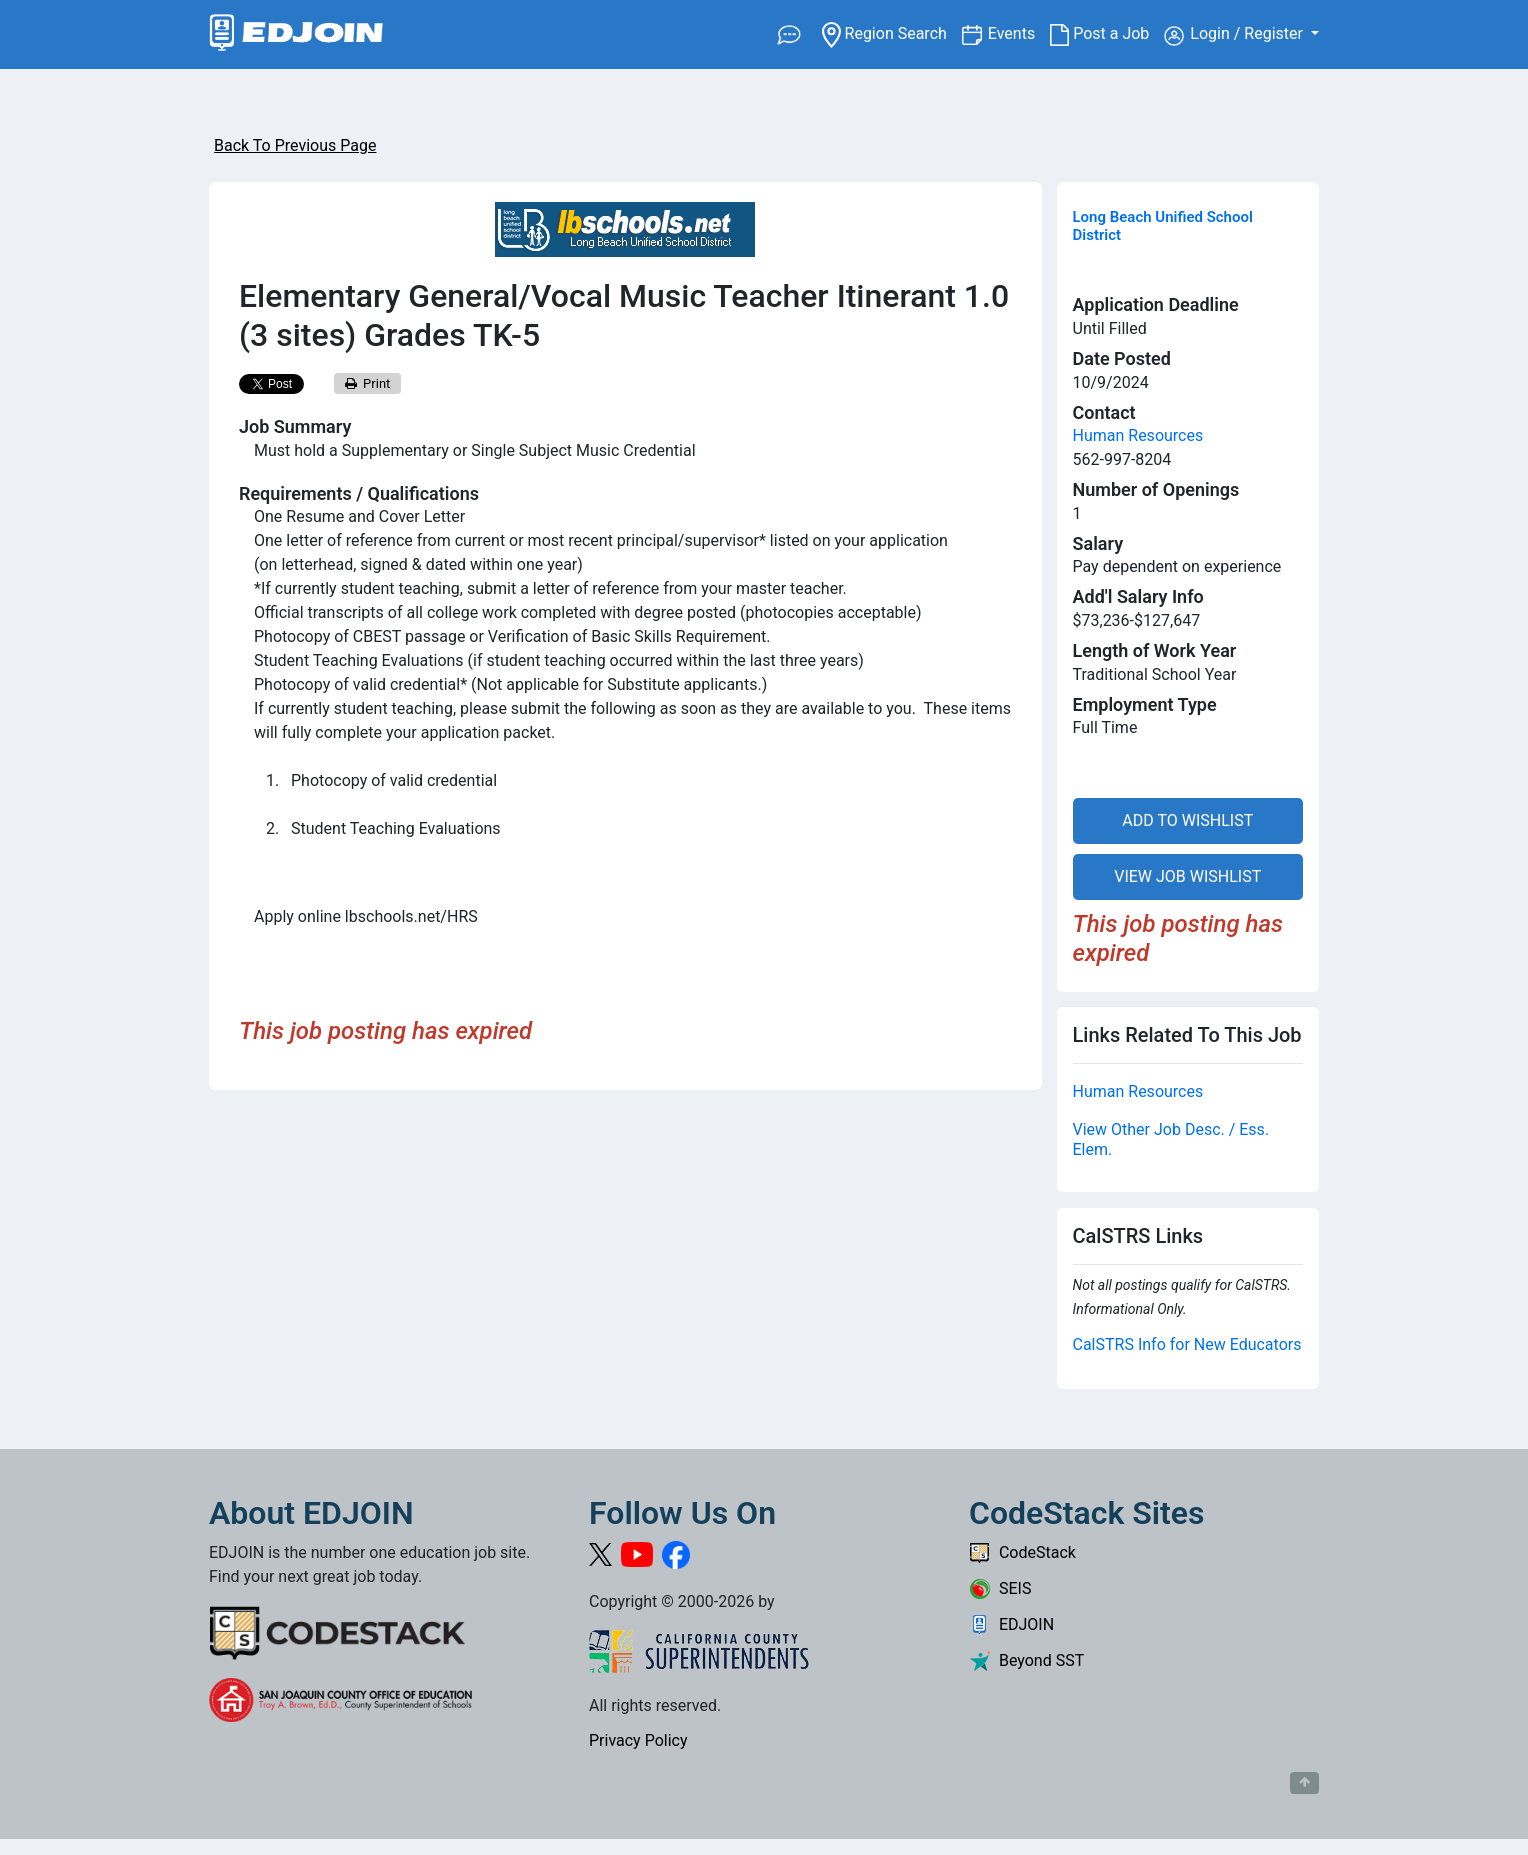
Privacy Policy (638, 1740)
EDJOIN (1011, 1624)
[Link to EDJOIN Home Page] (296, 34)
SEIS (1000, 1588)
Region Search (891, 32)
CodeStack (1022, 1552)
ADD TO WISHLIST (1187, 820)
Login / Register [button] (1235, 35)
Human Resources (1138, 435)
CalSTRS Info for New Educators (1187, 1344)
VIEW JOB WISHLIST (1187, 876)
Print (368, 383)
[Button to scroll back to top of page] (1304, 1783)
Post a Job (1107, 34)
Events (1019, 32)
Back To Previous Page (295, 145)
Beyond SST (1026, 1660)
